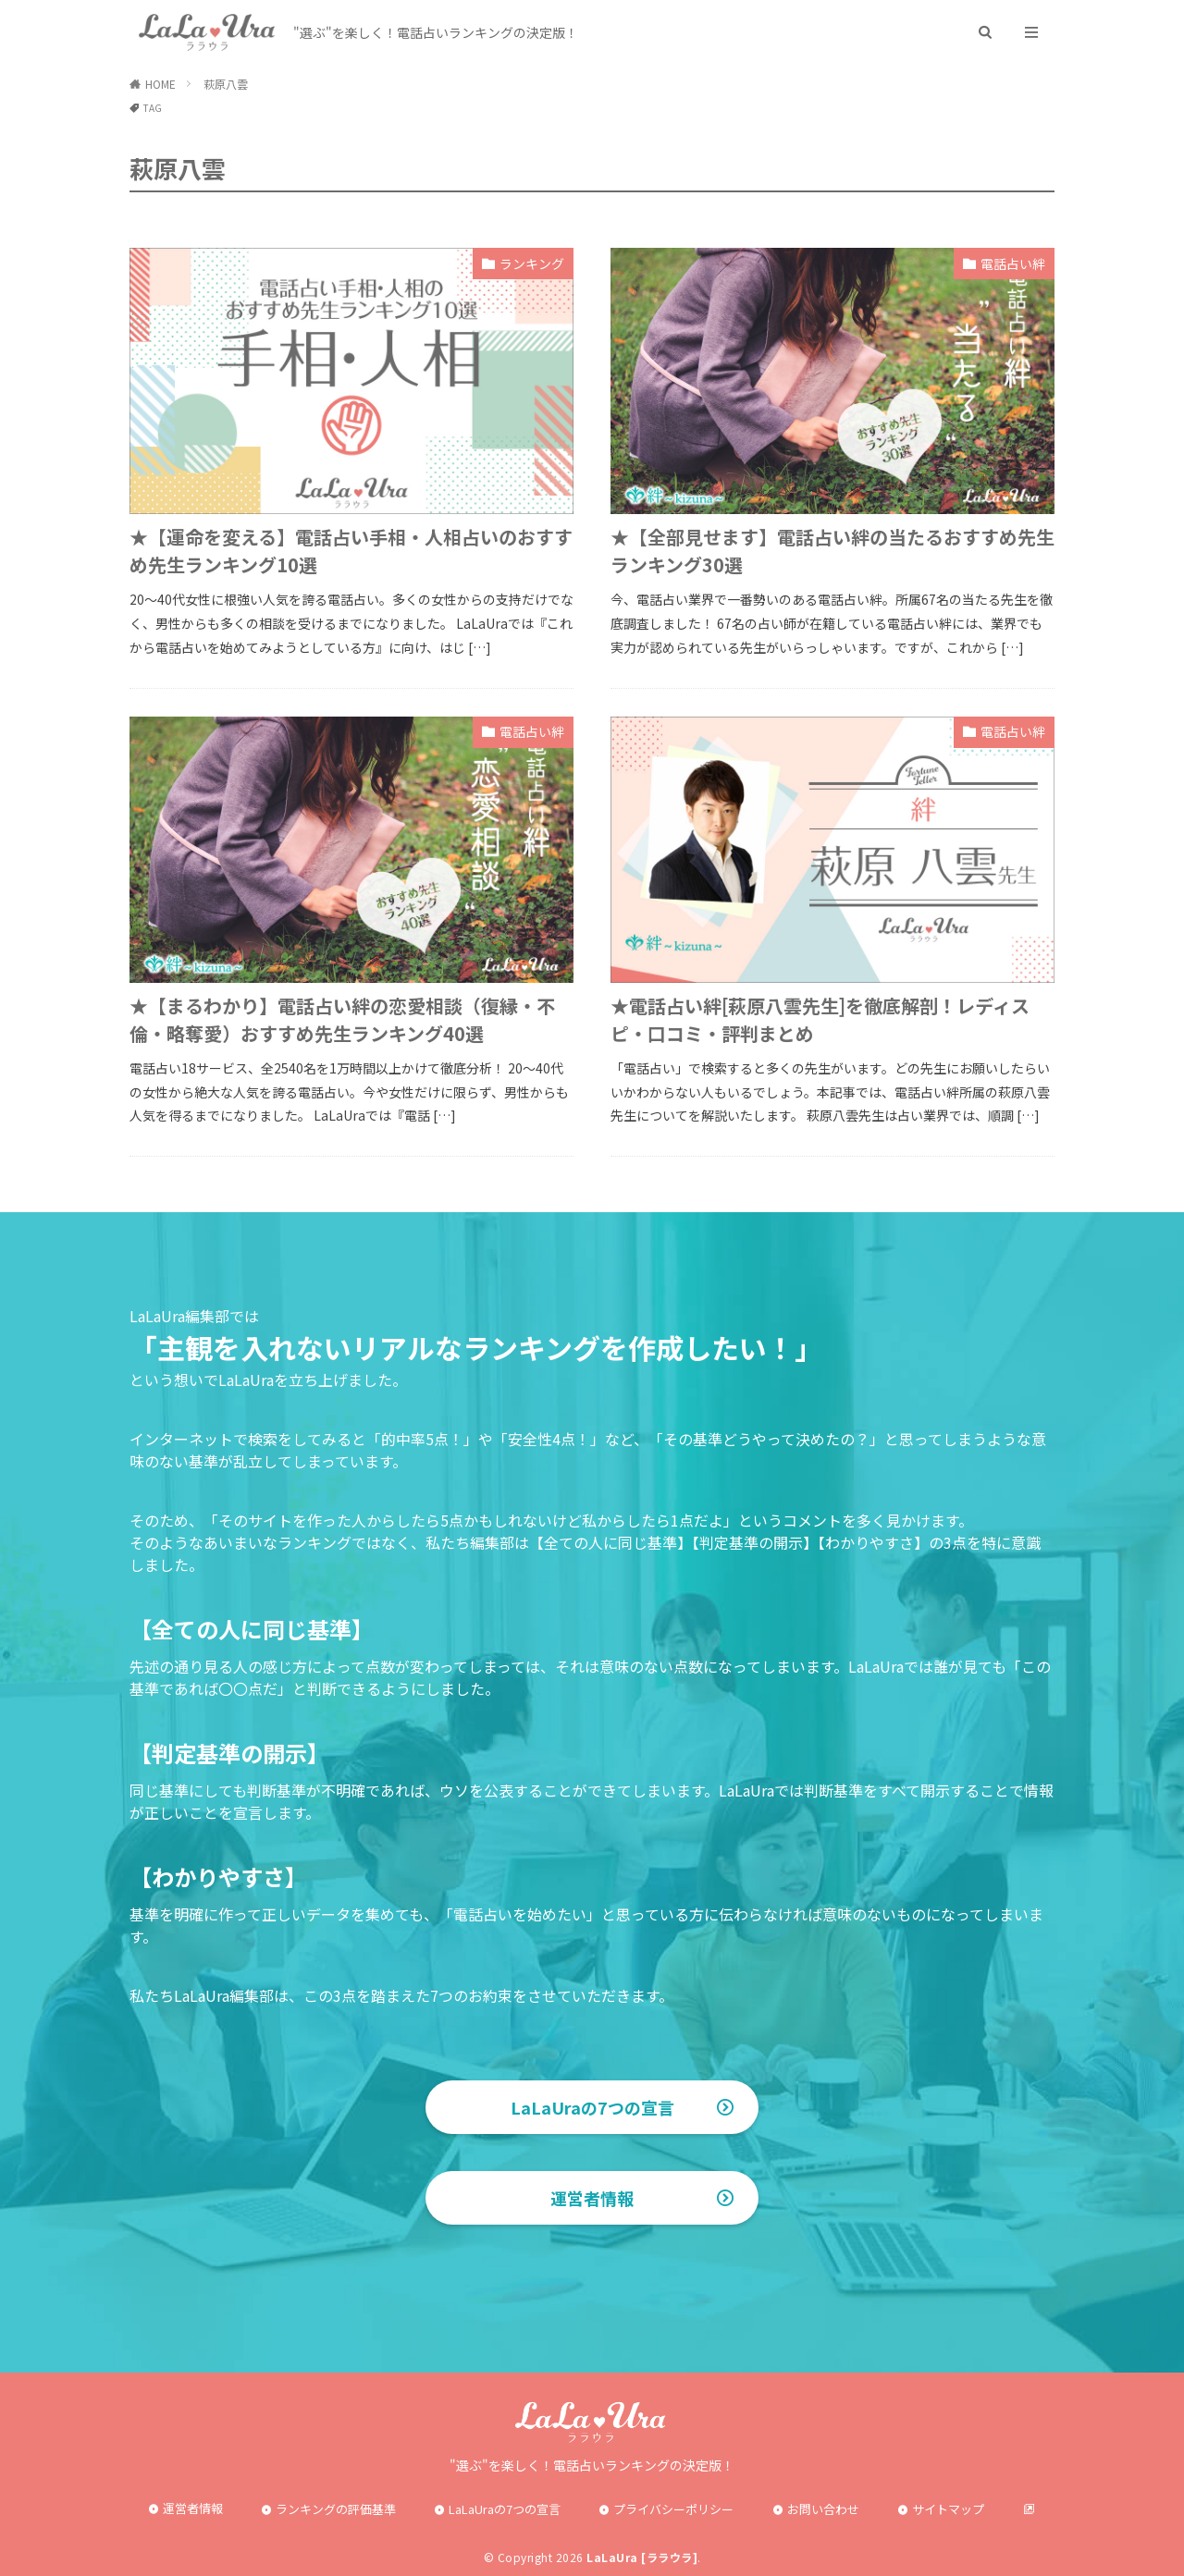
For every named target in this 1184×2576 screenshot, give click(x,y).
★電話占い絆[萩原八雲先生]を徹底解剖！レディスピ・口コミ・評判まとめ (820, 1019)
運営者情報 (592, 2198)
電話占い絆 (1012, 263)
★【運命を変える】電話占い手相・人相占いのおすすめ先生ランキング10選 (351, 550)
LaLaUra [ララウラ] (641, 2557)
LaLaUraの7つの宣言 (592, 2107)
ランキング (532, 263)
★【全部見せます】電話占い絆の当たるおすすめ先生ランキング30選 (832, 550)
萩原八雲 (226, 84)
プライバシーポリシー (673, 2509)
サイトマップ (948, 2509)
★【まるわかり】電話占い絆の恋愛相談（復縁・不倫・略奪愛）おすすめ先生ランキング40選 (342, 1019)
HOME (160, 84)
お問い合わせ (823, 2509)
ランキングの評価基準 (336, 2509)
